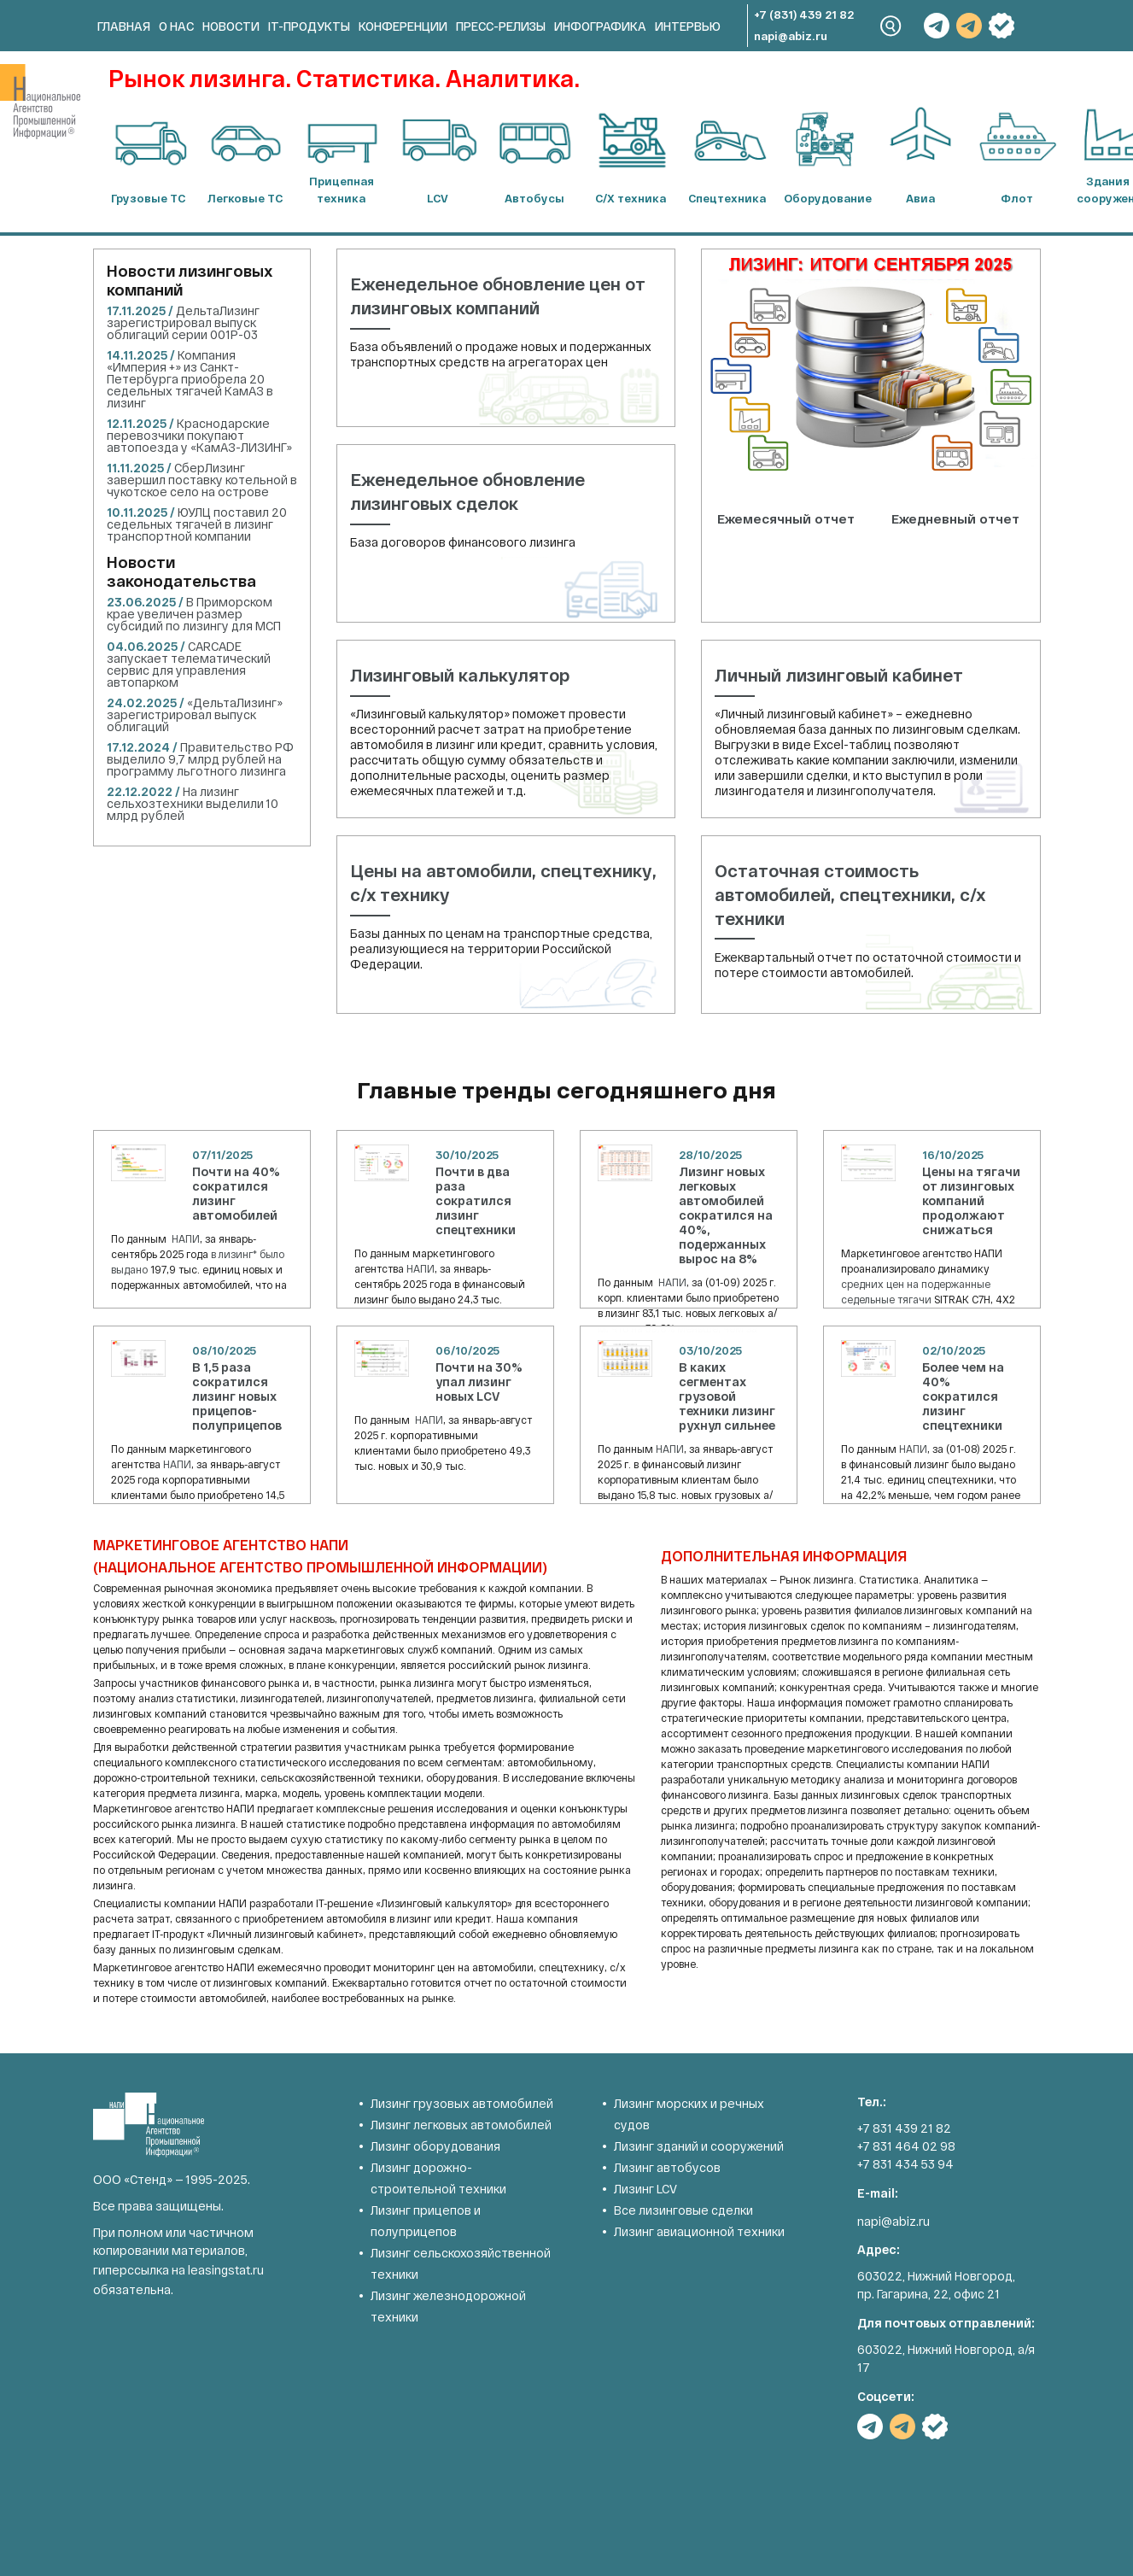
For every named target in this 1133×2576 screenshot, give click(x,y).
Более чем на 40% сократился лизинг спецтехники (963, 1396)
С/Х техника (630, 198)
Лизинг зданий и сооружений (699, 2146)
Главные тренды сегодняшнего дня (566, 1089)
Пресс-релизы (501, 26)
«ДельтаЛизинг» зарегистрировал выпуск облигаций (195, 714)
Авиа (920, 198)
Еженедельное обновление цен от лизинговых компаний (497, 295)
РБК (1001, 25)
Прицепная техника (341, 189)
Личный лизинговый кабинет (839, 674)
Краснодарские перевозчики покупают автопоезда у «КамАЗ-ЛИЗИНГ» (199, 435)
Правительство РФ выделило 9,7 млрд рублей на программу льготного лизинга (200, 759)
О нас (176, 26)
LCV (437, 198)
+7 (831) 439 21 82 (804, 14)
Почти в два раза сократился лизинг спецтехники (475, 1200)
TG (936, 25)
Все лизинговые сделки (683, 2210)
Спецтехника (727, 198)
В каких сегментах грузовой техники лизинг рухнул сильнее (727, 1396)
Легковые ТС (245, 198)
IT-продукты (309, 26)
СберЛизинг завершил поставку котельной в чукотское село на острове (202, 479)
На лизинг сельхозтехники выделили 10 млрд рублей (192, 803)
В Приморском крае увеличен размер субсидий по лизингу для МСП (194, 613)
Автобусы (534, 198)
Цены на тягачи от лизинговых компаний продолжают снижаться (971, 1200)
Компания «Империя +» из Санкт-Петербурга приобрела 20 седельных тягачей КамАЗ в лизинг (190, 379)
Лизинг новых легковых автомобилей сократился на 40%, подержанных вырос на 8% (726, 1215)
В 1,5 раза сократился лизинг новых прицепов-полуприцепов (237, 1396)
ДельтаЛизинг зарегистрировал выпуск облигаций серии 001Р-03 (183, 322)
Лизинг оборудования (435, 2146)
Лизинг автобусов (667, 2167)
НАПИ (186, 1238)
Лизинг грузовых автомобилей (462, 2103)
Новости (231, 26)
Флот (1017, 198)
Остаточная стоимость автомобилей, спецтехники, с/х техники (850, 894)
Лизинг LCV (645, 2188)
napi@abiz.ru (790, 36)
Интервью (688, 26)
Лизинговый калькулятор (459, 674)
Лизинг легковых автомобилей (461, 2124)
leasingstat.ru (226, 2270)
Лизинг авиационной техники (699, 2231)
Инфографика (600, 26)
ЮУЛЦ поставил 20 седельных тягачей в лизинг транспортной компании (197, 524)
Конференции (403, 26)
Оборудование (824, 198)
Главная (123, 26)
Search (891, 26)
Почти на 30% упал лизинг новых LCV (479, 1381)
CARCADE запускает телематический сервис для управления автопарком (189, 664)
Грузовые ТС (148, 198)
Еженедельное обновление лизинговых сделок (467, 491)
